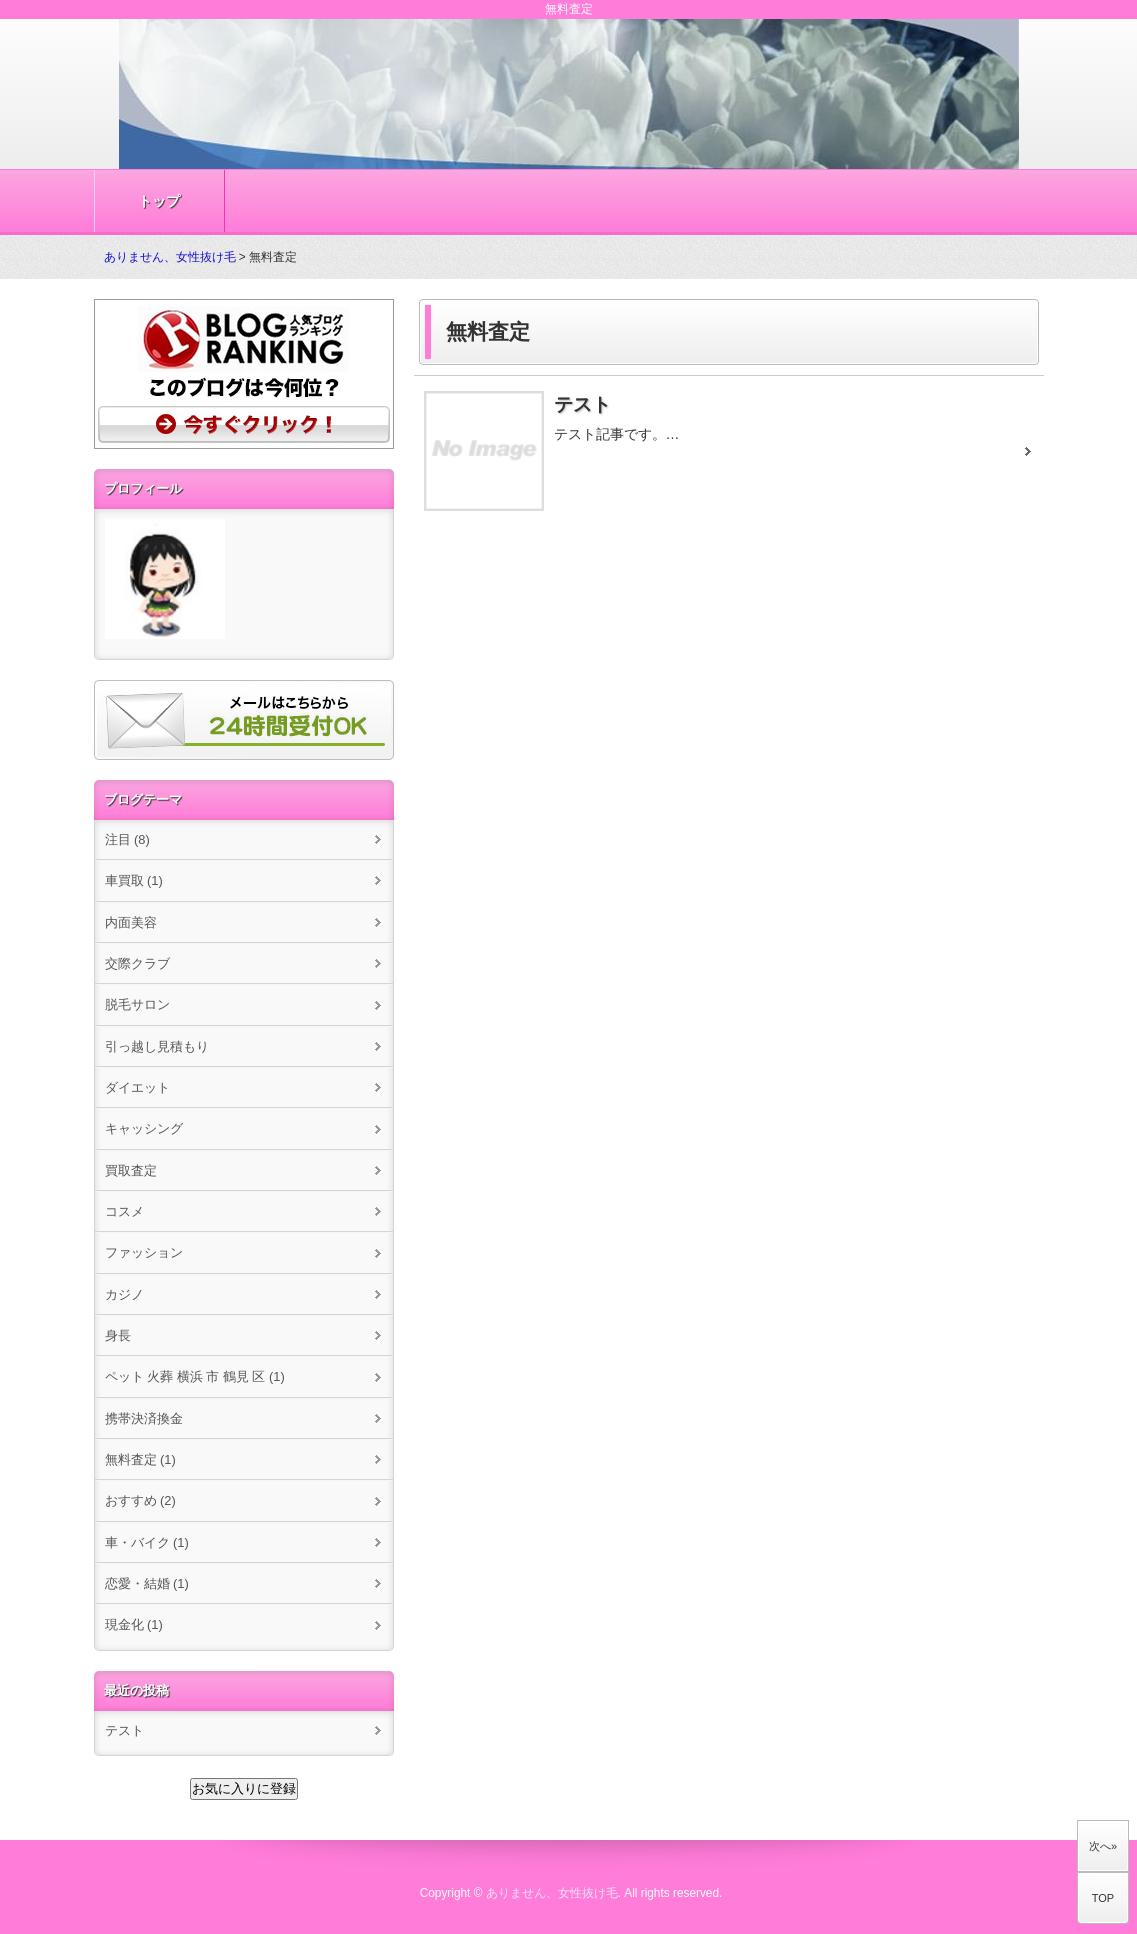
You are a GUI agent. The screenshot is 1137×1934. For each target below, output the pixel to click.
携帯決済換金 (144, 1418)
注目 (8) (127, 839)
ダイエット (137, 1087)
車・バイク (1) (147, 1542)
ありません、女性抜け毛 (170, 257)
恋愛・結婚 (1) (147, 1583)
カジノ (124, 1294)
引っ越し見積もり (157, 1046)
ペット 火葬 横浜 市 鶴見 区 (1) (195, 1376)
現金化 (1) (134, 1624)
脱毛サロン (137, 1004)
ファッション (144, 1252)
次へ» (1103, 1846)
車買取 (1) (134, 880)
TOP (1103, 1898)
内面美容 (131, 922)
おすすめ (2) (140, 1500)
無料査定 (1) (140, 1459)
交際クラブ (137, 963)
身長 (118, 1335)
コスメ (124, 1211)
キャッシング (144, 1128)
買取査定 (131, 1170)
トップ (159, 201)
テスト (124, 1730)
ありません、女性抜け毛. (553, 1893)
